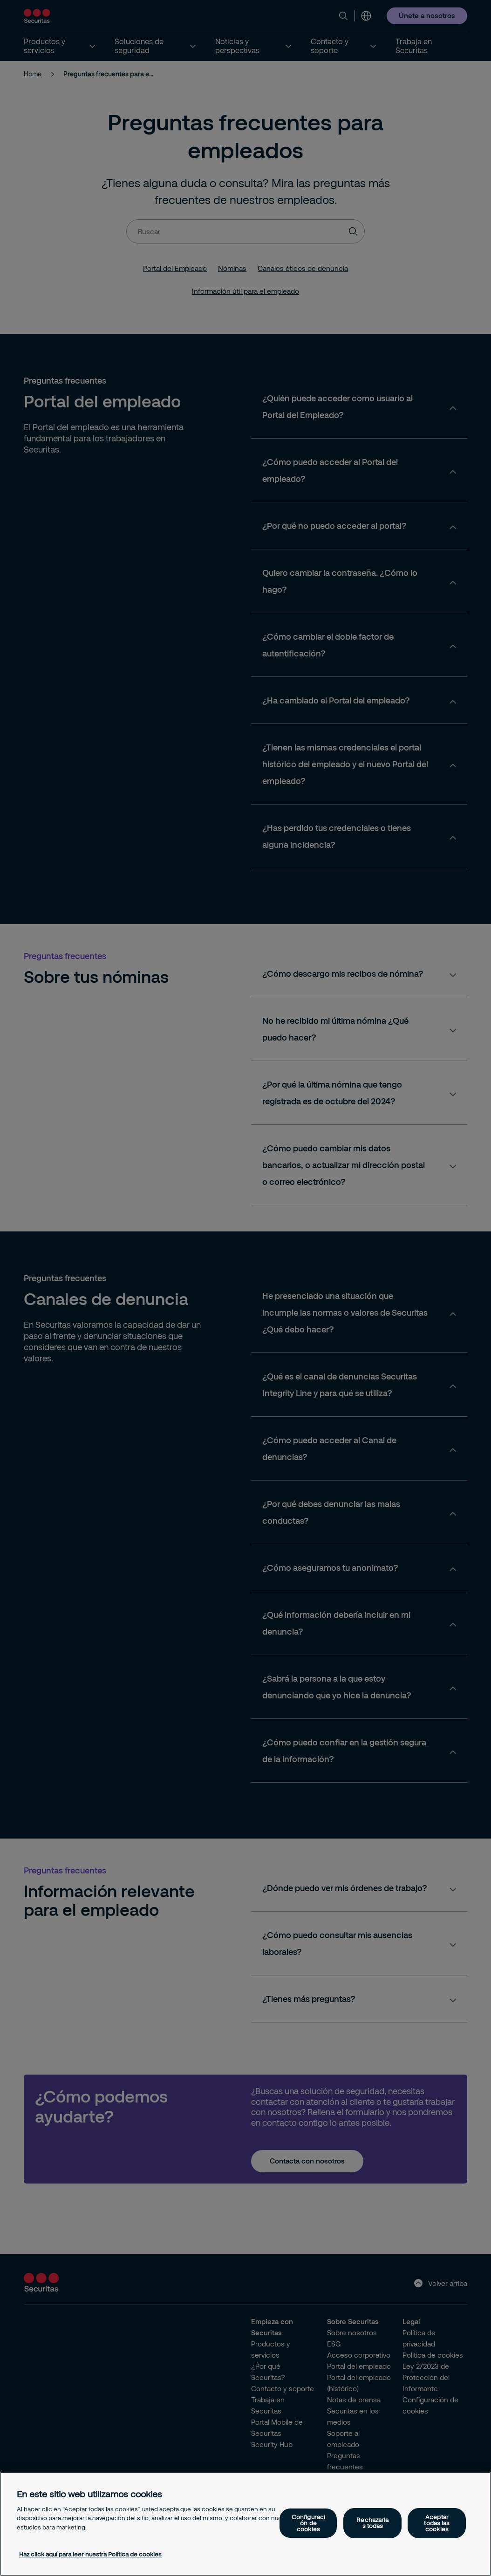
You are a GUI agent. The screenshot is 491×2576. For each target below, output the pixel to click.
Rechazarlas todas (372, 2522)
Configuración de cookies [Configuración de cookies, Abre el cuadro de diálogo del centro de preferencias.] (308, 2523)
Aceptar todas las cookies (437, 2523)
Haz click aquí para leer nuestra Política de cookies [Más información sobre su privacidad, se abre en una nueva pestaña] (90, 2554)
